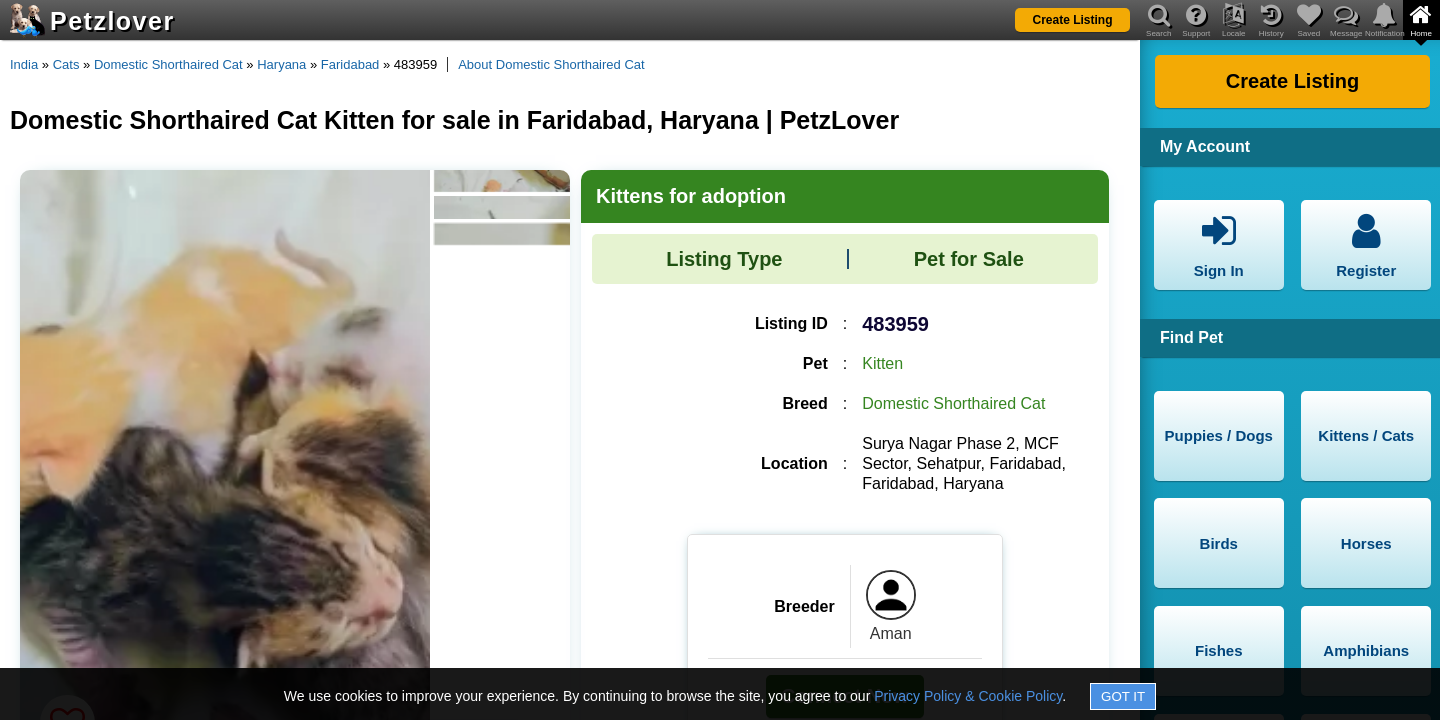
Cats (66, 64)
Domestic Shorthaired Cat (168, 64)
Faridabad (350, 64)
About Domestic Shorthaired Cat (551, 64)
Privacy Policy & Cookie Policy (968, 696)
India (24, 64)
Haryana (281, 64)
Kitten (882, 363)
